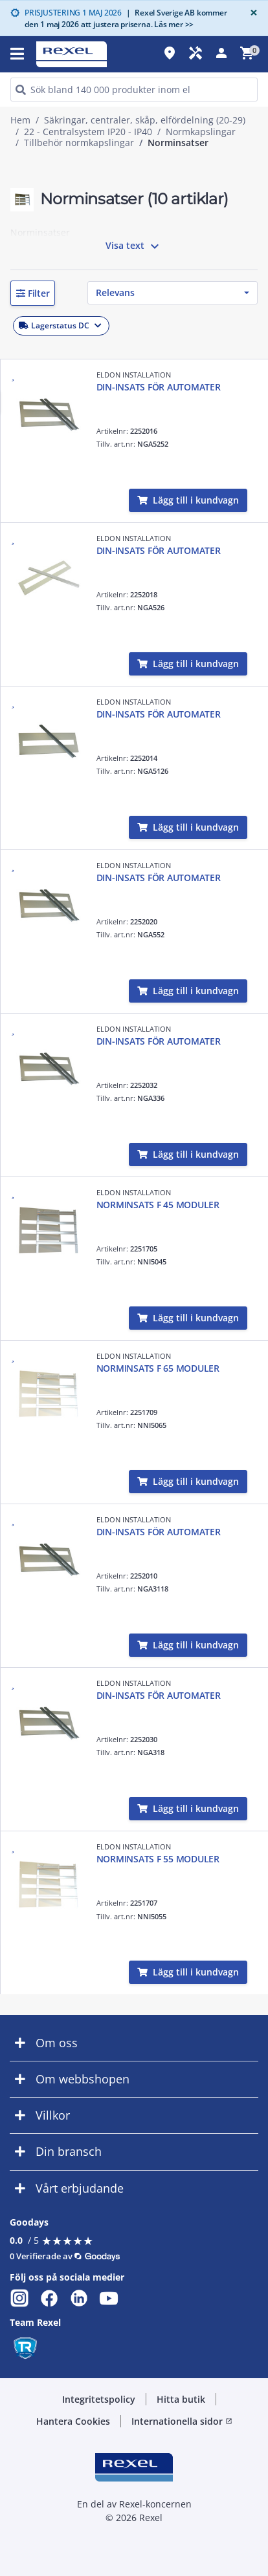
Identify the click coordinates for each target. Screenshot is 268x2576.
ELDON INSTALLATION (133, 374)
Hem (20, 120)
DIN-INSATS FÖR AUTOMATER (158, 387)
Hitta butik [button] (181, 2399)
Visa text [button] (134, 246)
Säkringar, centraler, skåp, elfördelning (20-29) (144, 120)
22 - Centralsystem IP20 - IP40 (88, 132)
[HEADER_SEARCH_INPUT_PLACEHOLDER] (134, 89)
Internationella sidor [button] (181, 2421)
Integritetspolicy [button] (98, 2399)
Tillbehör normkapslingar (79, 143)
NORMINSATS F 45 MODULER (157, 1204)
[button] (32, 293)
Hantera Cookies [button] (73, 2421)
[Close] (251, 12)
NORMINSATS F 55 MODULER (157, 1859)
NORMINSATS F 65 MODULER (157, 1368)
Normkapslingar (201, 132)
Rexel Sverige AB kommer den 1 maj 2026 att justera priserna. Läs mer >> (126, 18)
